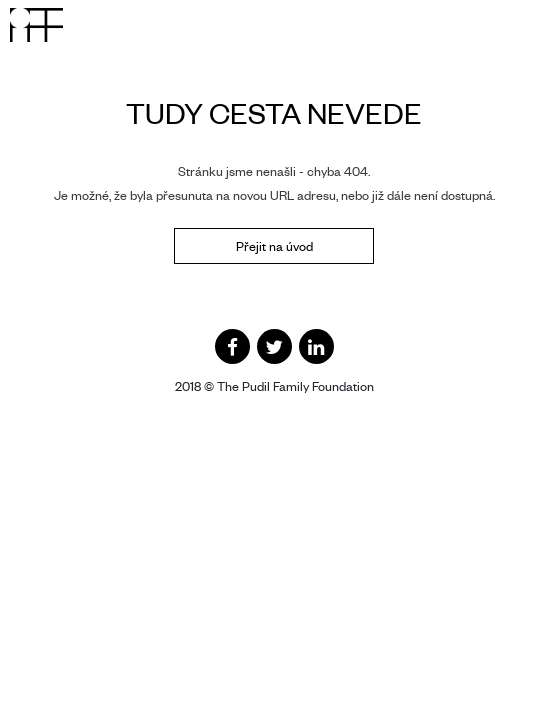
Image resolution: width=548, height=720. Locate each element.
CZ (447, 22)
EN (474, 22)
